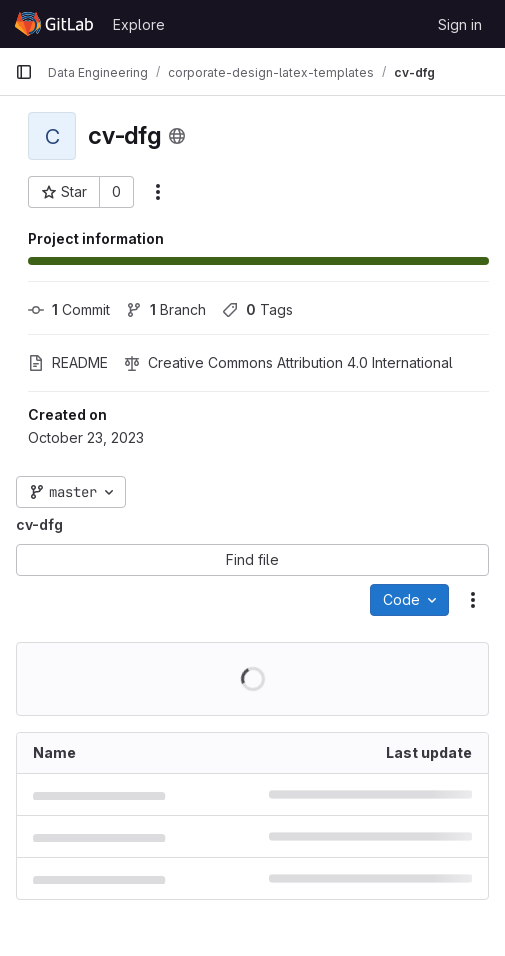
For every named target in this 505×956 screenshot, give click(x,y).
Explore (139, 24)
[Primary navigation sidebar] (24, 72)
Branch (166, 309)
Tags (257, 309)
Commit (69, 309)
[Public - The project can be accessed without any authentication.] (177, 136)
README (68, 362)
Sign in (460, 24)
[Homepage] (54, 24)
